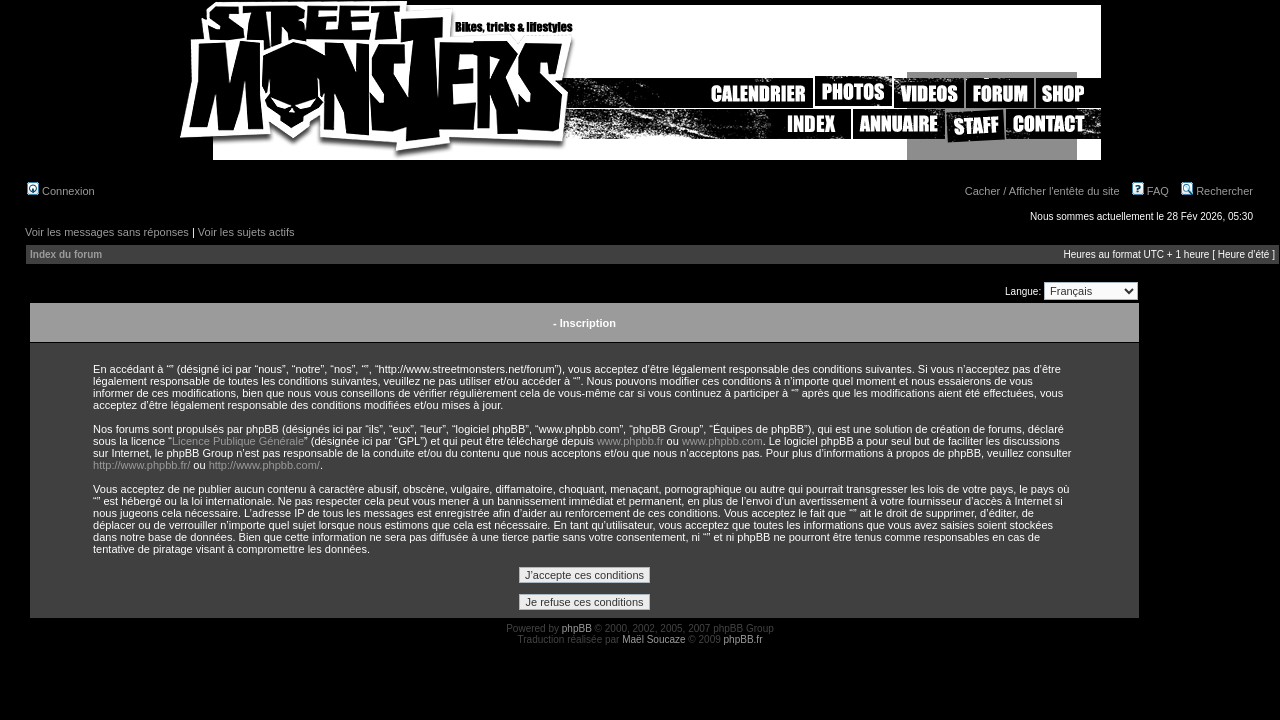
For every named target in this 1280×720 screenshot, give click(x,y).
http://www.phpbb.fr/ (141, 465)
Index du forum (66, 254)
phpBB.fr (743, 639)
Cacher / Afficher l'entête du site (1042, 191)
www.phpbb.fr (630, 441)
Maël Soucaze (653, 639)
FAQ (1150, 191)
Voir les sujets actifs (246, 232)
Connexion (61, 191)
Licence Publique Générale (238, 441)
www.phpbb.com (722, 441)
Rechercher (1217, 191)
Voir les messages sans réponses (107, 232)
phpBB (577, 628)
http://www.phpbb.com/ (264, 465)
